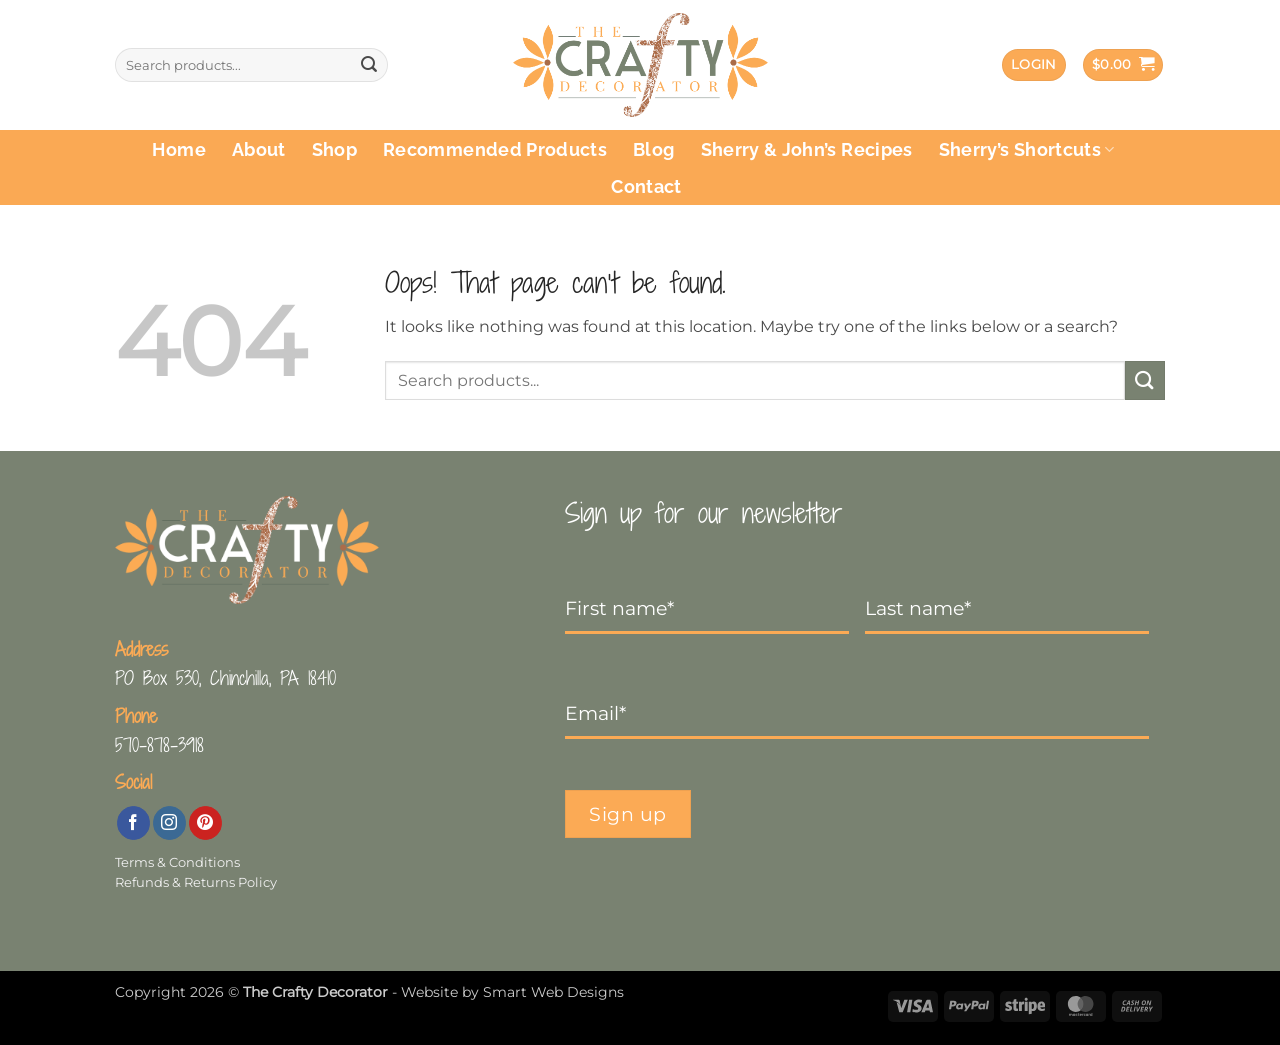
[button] (1034, 65)
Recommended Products (495, 149)
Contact (646, 186)
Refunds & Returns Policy (196, 882)
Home (178, 149)
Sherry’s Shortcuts (1027, 149)
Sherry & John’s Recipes (807, 149)
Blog (653, 149)
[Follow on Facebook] (133, 823)
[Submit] (369, 65)
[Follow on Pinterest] (205, 823)
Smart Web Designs (553, 992)
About (259, 149)
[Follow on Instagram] (169, 823)
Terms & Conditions (177, 862)
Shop (334, 149)
